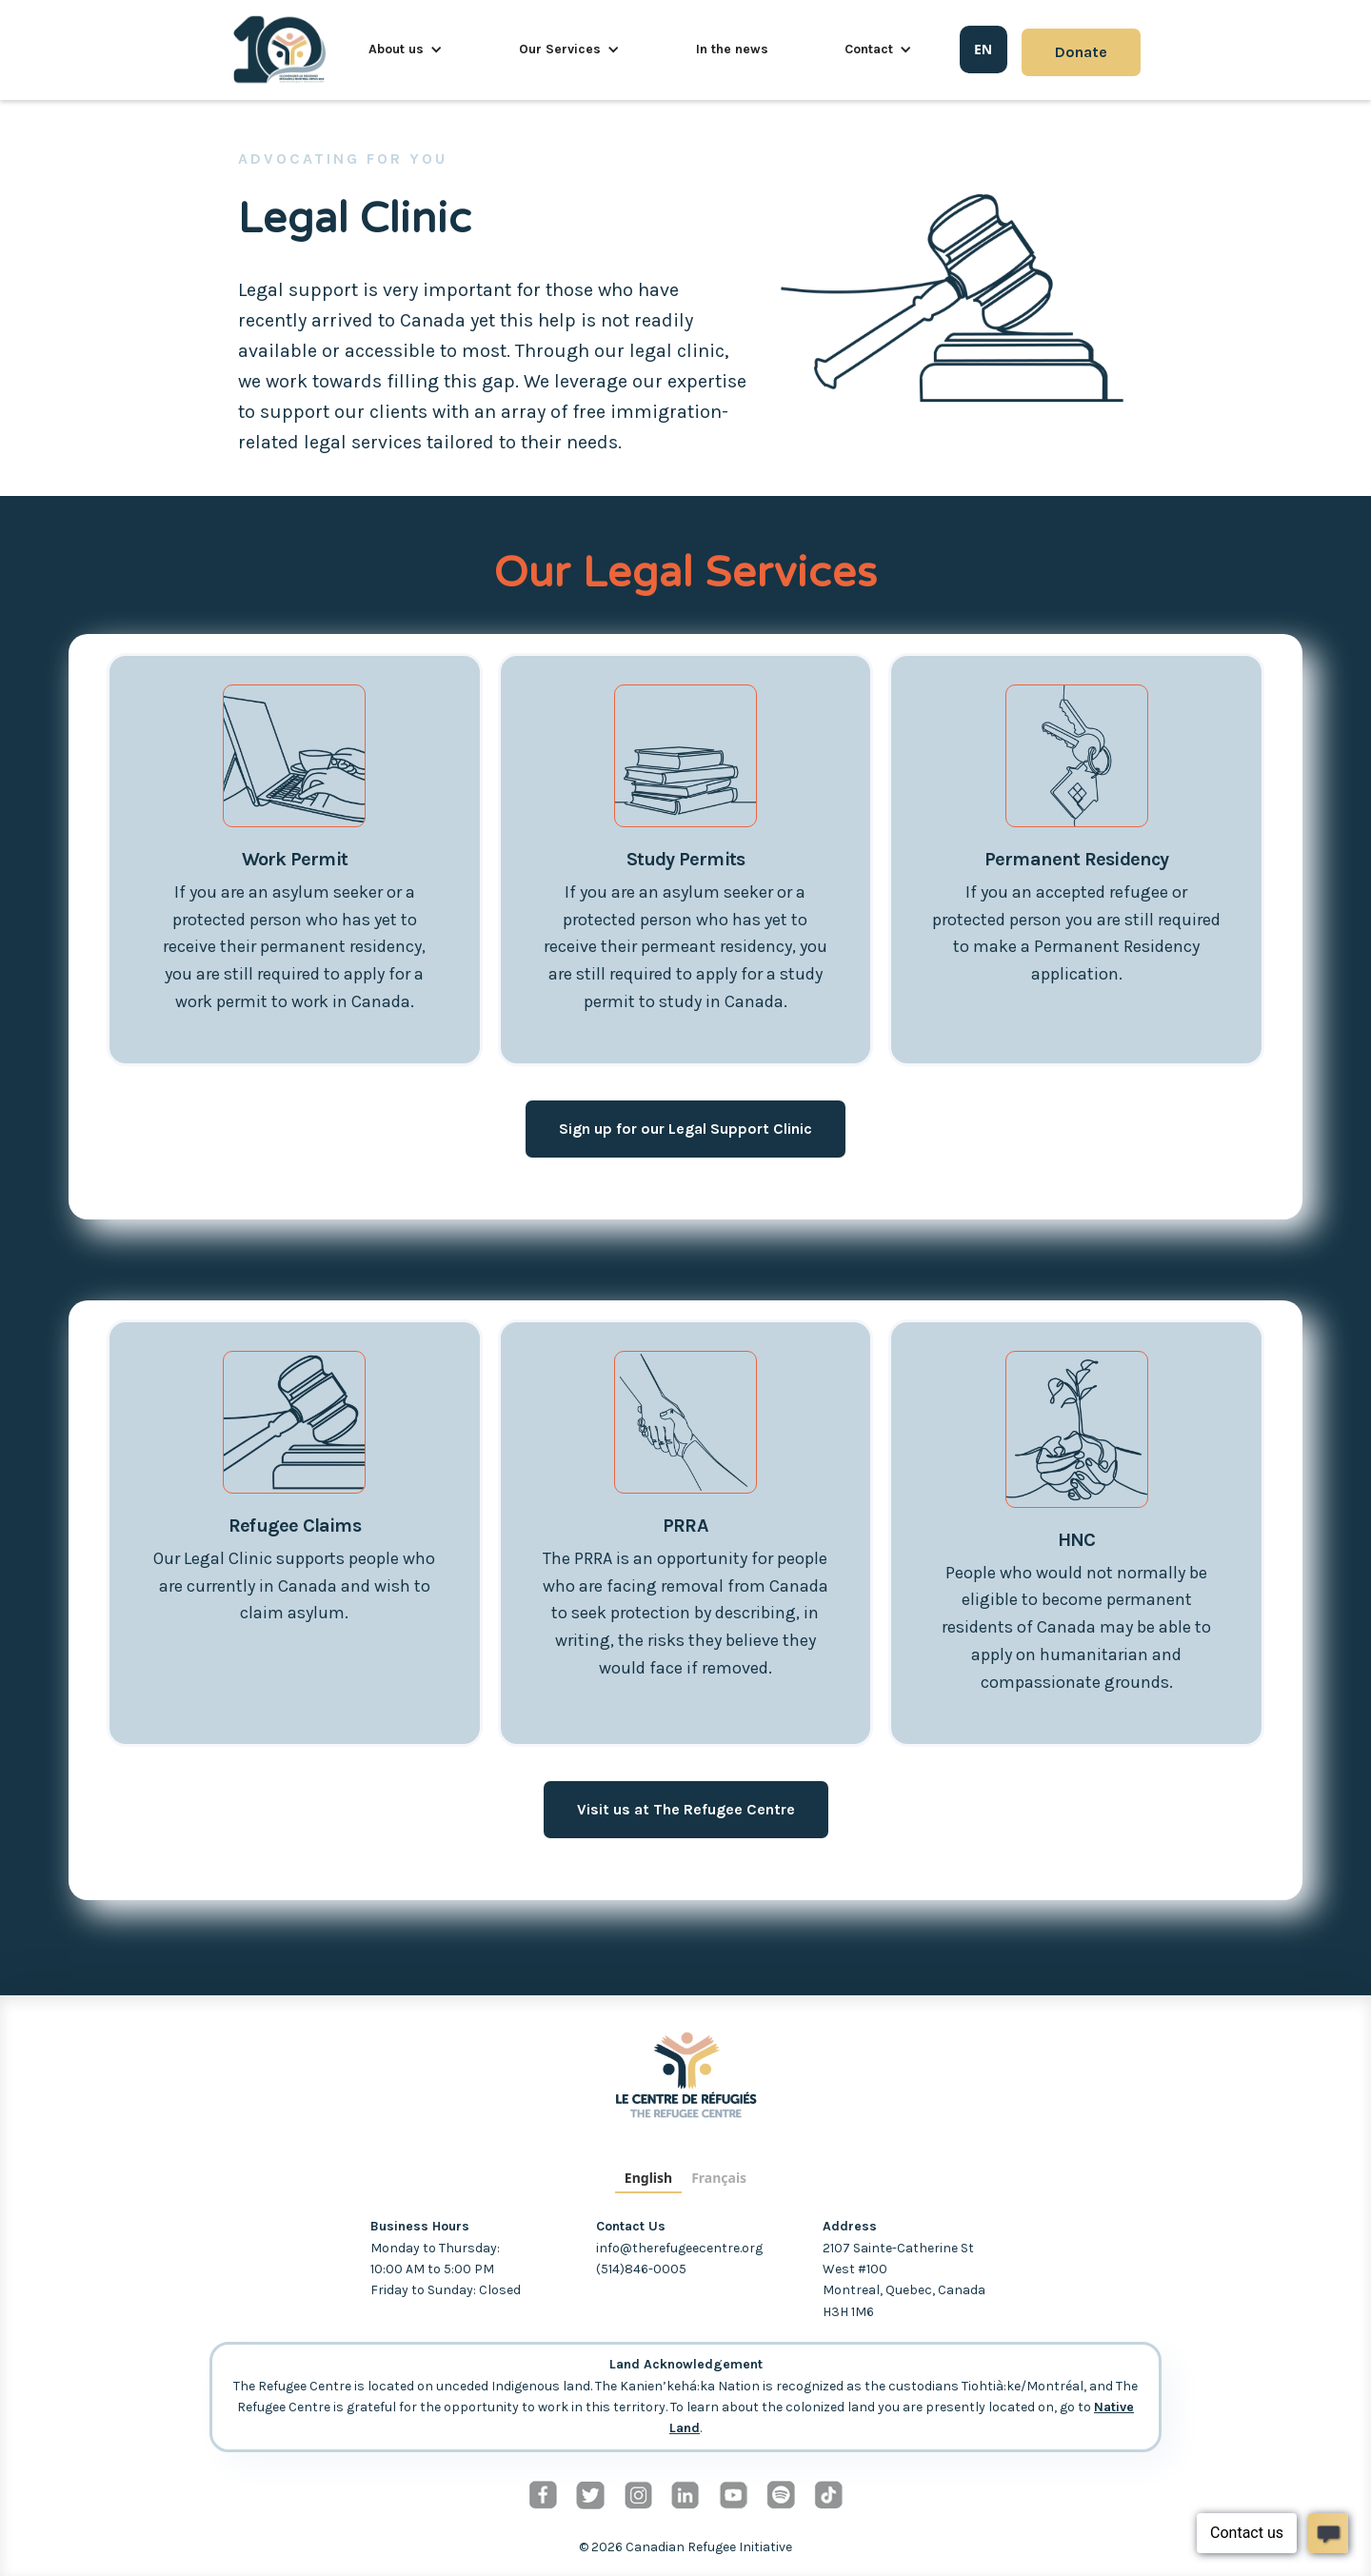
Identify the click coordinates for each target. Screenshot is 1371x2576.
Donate (1081, 52)
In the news (732, 49)
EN (983, 49)
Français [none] (718, 2178)
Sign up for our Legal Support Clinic (685, 1129)
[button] (405, 49)
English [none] (648, 2178)
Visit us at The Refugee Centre (686, 1809)
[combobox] (983, 49)
